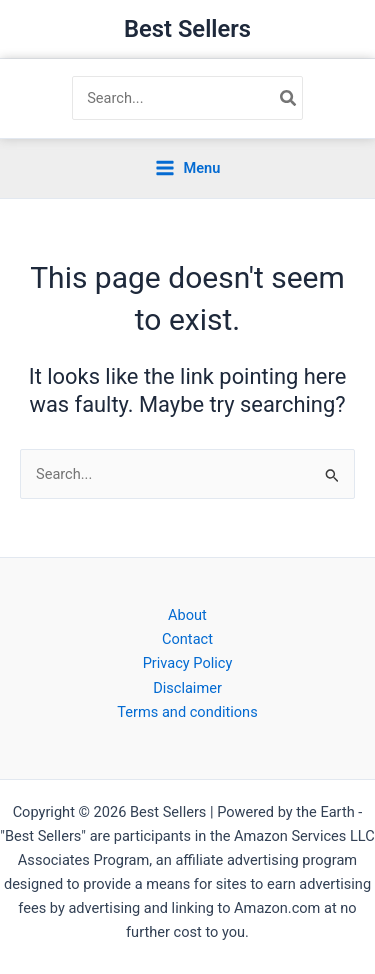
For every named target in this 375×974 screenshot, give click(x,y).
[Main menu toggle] (188, 168)
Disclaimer (187, 688)
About (187, 615)
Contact (187, 639)
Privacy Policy (188, 663)
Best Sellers (187, 29)
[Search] (289, 98)
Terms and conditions (187, 712)
